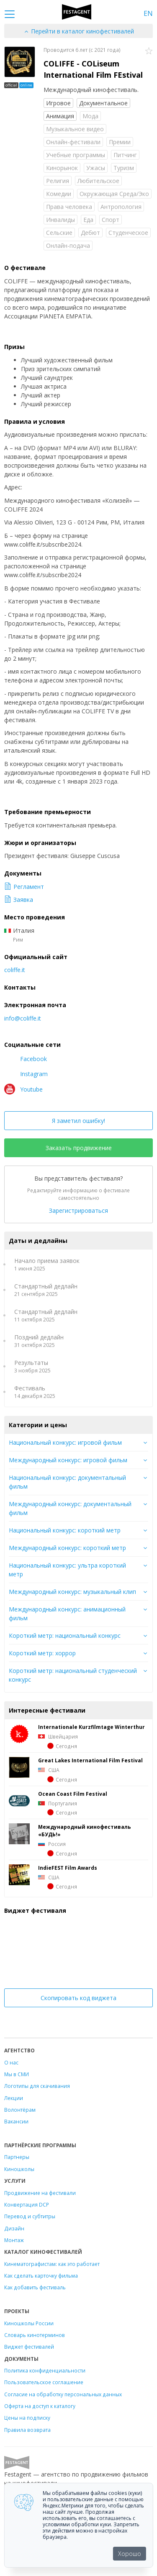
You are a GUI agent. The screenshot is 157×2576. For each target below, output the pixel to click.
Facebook (25, 1058)
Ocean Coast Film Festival (72, 1793)
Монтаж (14, 2240)
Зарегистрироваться (78, 1210)
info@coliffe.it (22, 1018)
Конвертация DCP (26, 2204)
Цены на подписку (27, 2417)
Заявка (18, 900)
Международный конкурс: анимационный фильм (67, 1613)
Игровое (58, 103)
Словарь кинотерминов (34, 2335)
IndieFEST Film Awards (67, 1867)
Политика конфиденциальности (44, 2370)
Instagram (26, 1073)
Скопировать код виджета (78, 1998)
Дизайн (14, 2228)
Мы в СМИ (16, 2074)
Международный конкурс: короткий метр (67, 1548)
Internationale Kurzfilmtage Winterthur (91, 1726)
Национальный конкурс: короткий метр (65, 1530)
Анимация (60, 116)
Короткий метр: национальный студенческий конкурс (73, 1675)
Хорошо (129, 2554)
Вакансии (16, 2121)
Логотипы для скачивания (37, 2085)
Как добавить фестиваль (35, 2287)
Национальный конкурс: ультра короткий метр (67, 1569)
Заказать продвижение (79, 1148)
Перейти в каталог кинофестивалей (78, 31)
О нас (11, 2062)
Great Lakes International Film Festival (90, 1760)
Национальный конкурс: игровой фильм (65, 1442)
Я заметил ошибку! (78, 1121)
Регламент (24, 887)
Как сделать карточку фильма (41, 2275)
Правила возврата (27, 2429)
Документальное (103, 103)
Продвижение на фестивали (40, 2192)
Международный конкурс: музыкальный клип (72, 1592)
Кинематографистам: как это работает (52, 2263)
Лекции (13, 2098)
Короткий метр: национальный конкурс (65, 1635)
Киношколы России (29, 2323)
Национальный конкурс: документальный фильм (67, 1482)
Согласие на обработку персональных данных (63, 2394)
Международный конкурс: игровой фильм (68, 1460)
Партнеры (16, 2156)
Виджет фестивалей (29, 2346)
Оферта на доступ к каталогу (39, 2406)
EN (148, 13)
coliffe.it (14, 970)
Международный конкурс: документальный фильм (70, 1508)
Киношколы (19, 2169)
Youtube (23, 1089)
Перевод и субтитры (29, 2216)
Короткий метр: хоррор (42, 1653)
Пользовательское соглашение (43, 2382)
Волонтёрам (20, 2109)
